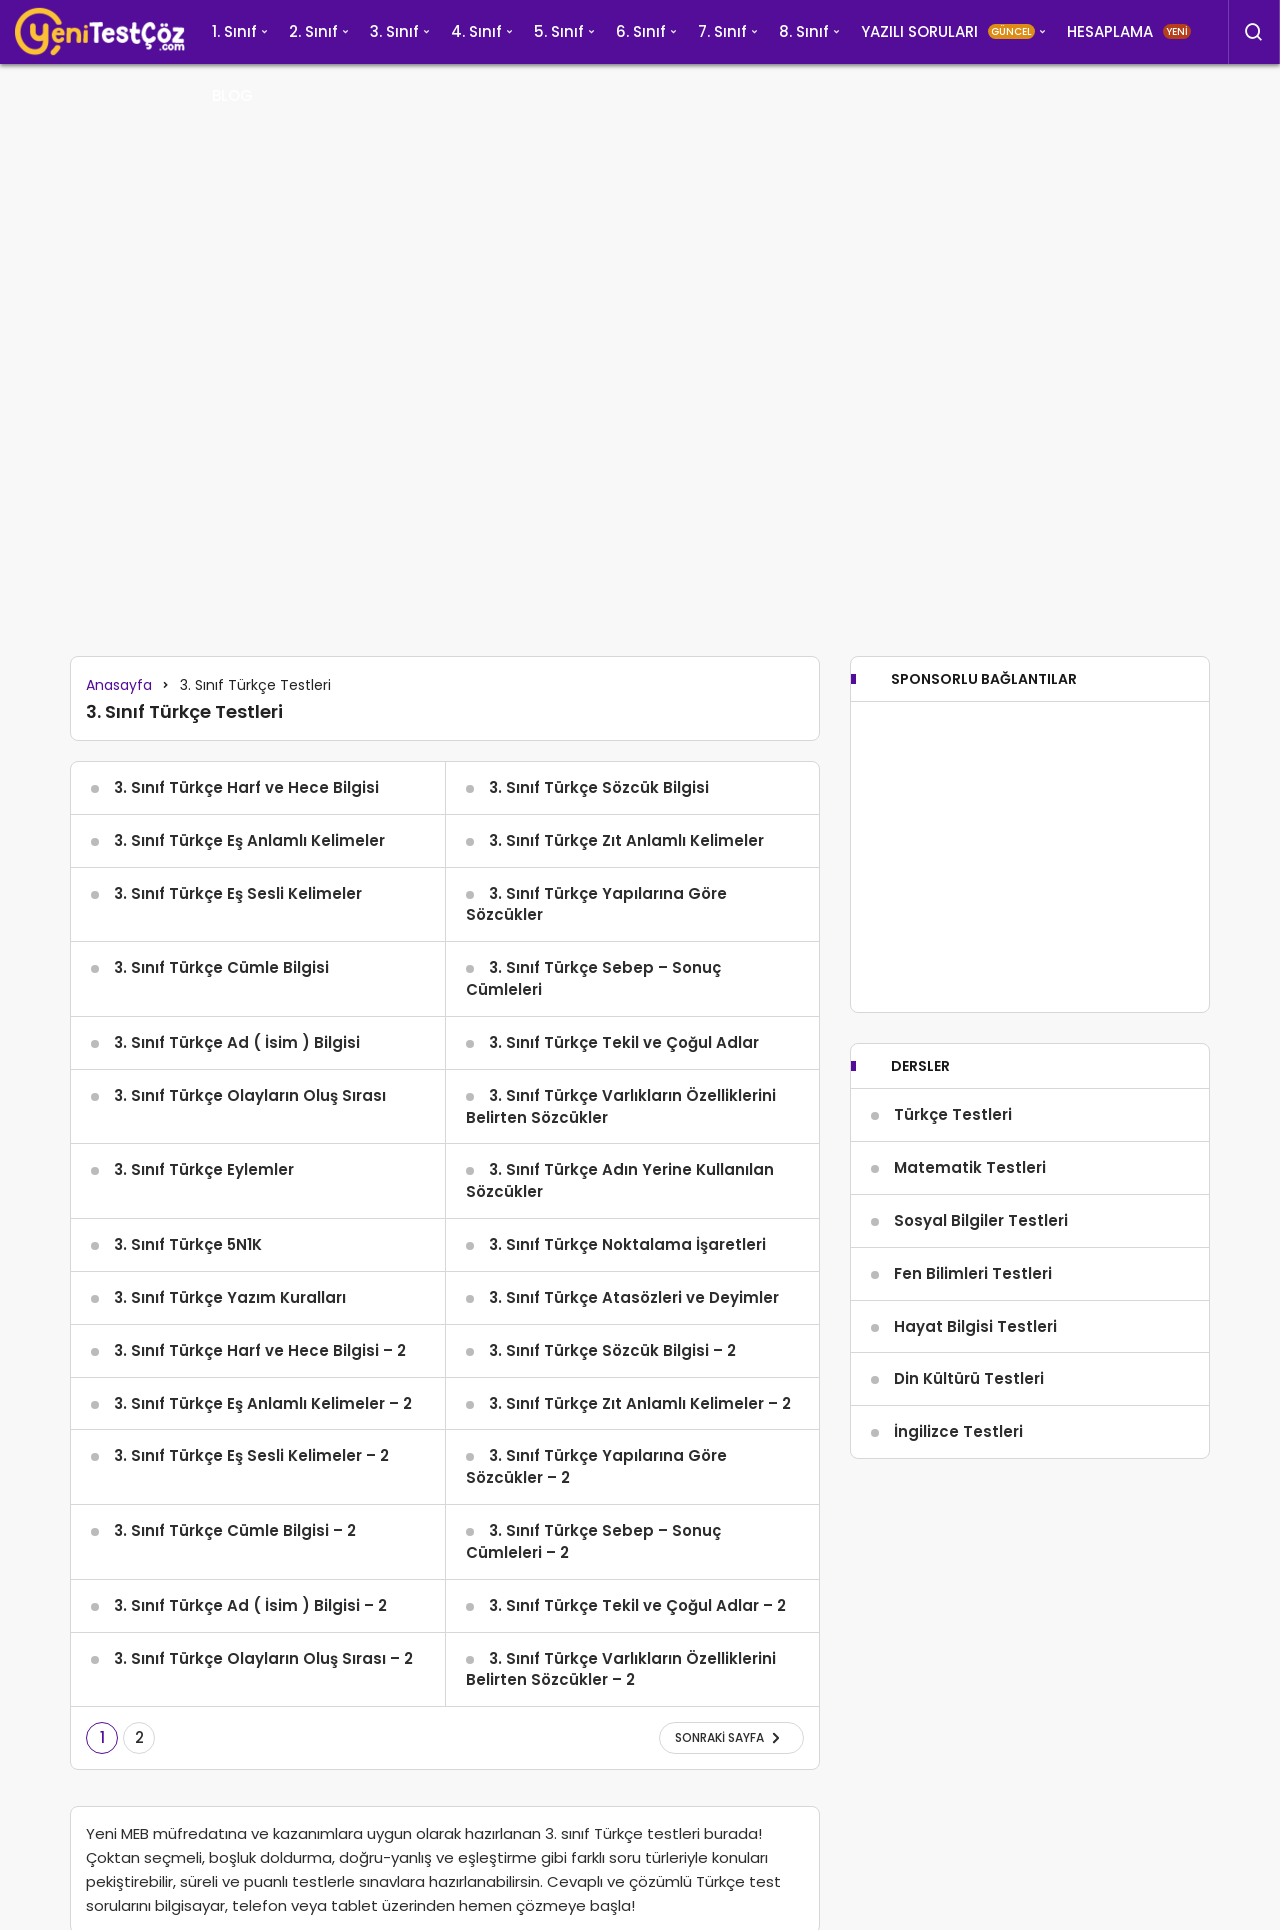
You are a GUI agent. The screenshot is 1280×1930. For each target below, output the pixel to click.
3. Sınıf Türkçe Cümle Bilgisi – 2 (235, 1530)
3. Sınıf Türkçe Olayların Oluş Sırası (250, 1095)
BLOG (232, 95)
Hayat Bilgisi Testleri (975, 1326)
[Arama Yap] (1254, 32)
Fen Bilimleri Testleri (973, 1273)
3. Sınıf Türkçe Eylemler (204, 1169)
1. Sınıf (234, 31)
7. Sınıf (722, 31)
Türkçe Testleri (953, 1114)
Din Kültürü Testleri (969, 1378)
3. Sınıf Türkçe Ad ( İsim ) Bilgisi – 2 (250, 1605)
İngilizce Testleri (958, 1431)
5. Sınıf (559, 31)
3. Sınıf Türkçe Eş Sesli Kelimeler (238, 893)
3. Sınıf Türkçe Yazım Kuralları (230, 1297)
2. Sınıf (313, 31)
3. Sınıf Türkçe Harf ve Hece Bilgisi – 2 (260, 1350)
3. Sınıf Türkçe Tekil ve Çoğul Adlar (624, 1042)
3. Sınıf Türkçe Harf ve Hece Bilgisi (246, 787)
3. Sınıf (394, 31)
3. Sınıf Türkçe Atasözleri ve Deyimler (634, 1297)
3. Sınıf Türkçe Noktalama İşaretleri (627, 1244)
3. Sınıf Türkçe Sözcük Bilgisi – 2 (612, 1350)
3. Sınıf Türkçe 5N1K (188, 1244)
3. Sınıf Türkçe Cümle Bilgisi (221, 967)
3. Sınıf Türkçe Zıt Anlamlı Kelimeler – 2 (640, 1403)
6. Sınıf (641, 31)
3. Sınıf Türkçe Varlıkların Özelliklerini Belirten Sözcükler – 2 (621, 1669)
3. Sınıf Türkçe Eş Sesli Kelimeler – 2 (251, 1455)
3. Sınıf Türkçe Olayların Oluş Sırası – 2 (263, 1658)
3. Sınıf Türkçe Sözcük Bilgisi (599, 787)
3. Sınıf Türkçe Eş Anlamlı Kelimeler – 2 (263, 1403)
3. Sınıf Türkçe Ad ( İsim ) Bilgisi (237, 1042)
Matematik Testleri (970, 1167)
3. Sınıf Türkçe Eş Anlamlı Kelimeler (249, 840)
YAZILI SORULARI (948, 31)
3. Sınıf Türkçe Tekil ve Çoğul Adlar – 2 (637, 1605)
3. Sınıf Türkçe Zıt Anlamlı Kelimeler (626, 840)
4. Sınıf (476, 31)
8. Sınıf (804, 31)
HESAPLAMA (1129, 31)
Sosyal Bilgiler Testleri (981, 1220)
